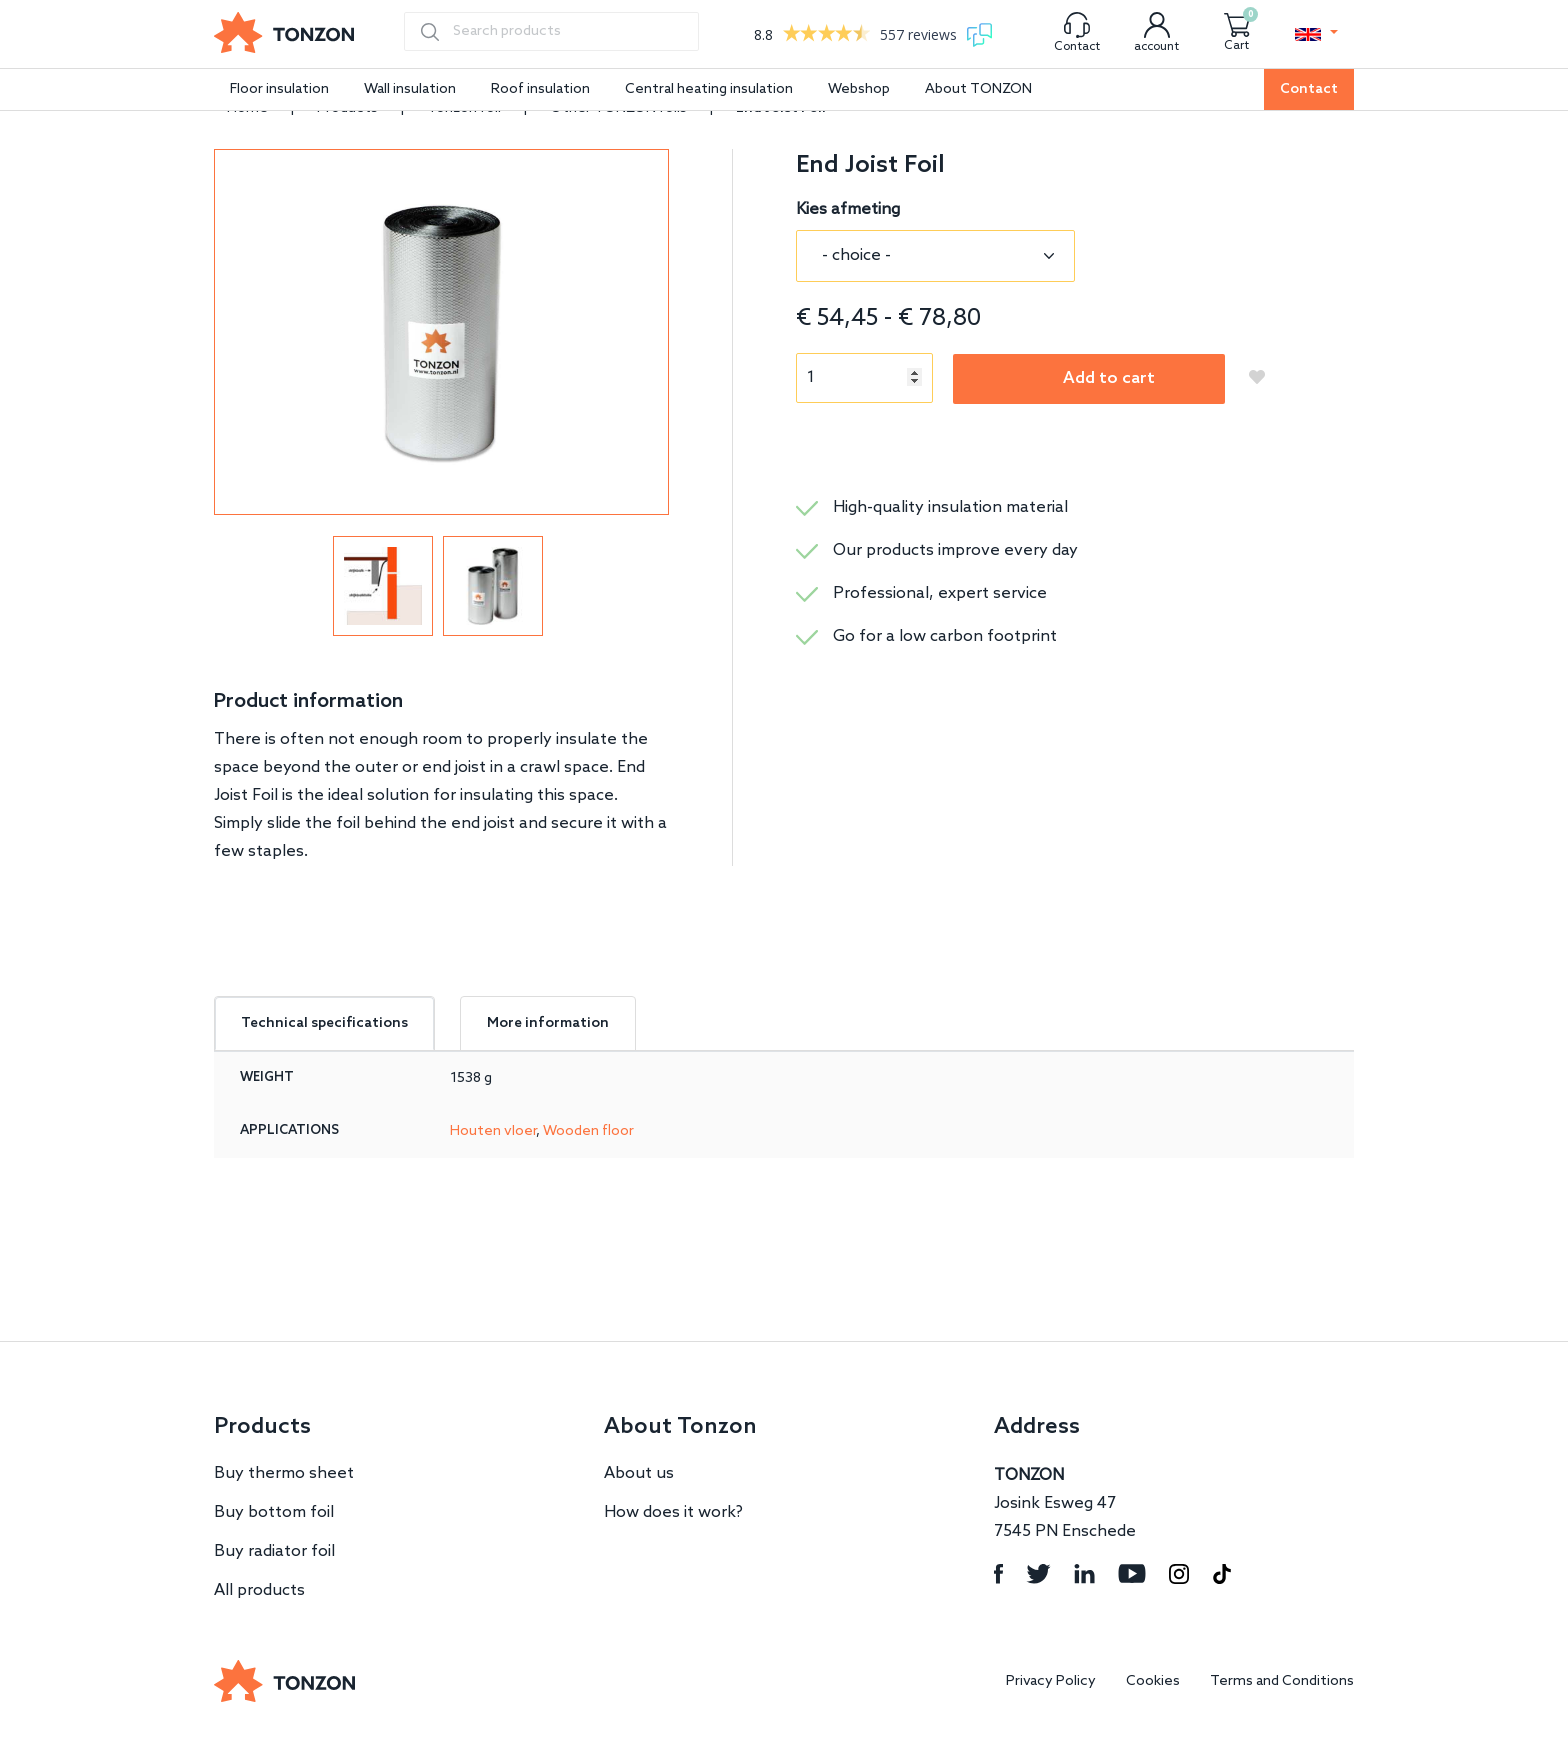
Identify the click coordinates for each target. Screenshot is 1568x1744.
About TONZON (978, 89)
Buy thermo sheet (284, 1473)
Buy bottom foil (274, 1512)
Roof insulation (540, 89)
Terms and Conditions (1282, 1681)
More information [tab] (548, 1023)
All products (259, 1590)
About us (639, 1473)
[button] (1316, 34)
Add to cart (1109, 378)
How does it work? (673, 1512)
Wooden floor (588, 1131)
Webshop (859, 89)
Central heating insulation (709, 89)
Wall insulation (410, 89)
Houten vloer (493, 1131)
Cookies (1153, 1681)
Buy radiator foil (274, 1551)
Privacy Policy (1051, 1681)
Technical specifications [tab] (324, 1023)
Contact (1309, 89)
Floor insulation (279, 89)
